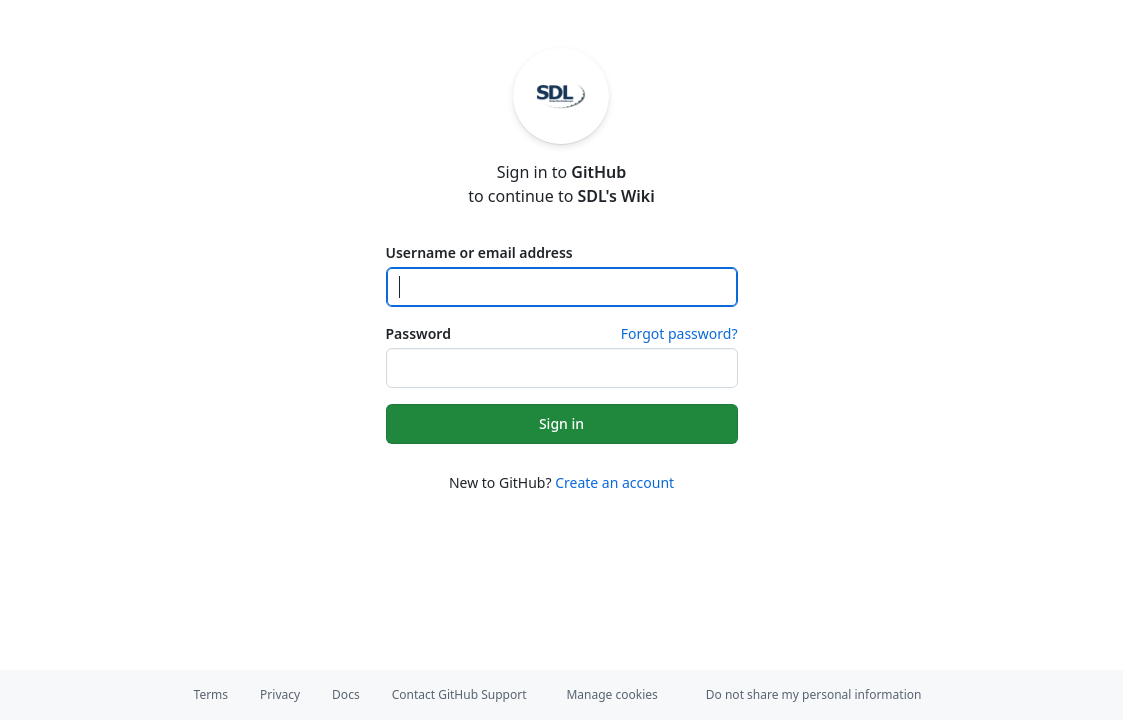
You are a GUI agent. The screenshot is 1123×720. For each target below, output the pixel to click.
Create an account (614, 482)
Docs (346, 694)
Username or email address (479, 252)
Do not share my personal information (814, 694)
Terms (211, 694)
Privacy (280, 694)
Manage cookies (611, 694)
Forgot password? (679, 333)
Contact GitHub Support (459, 694)
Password (418, 333)
